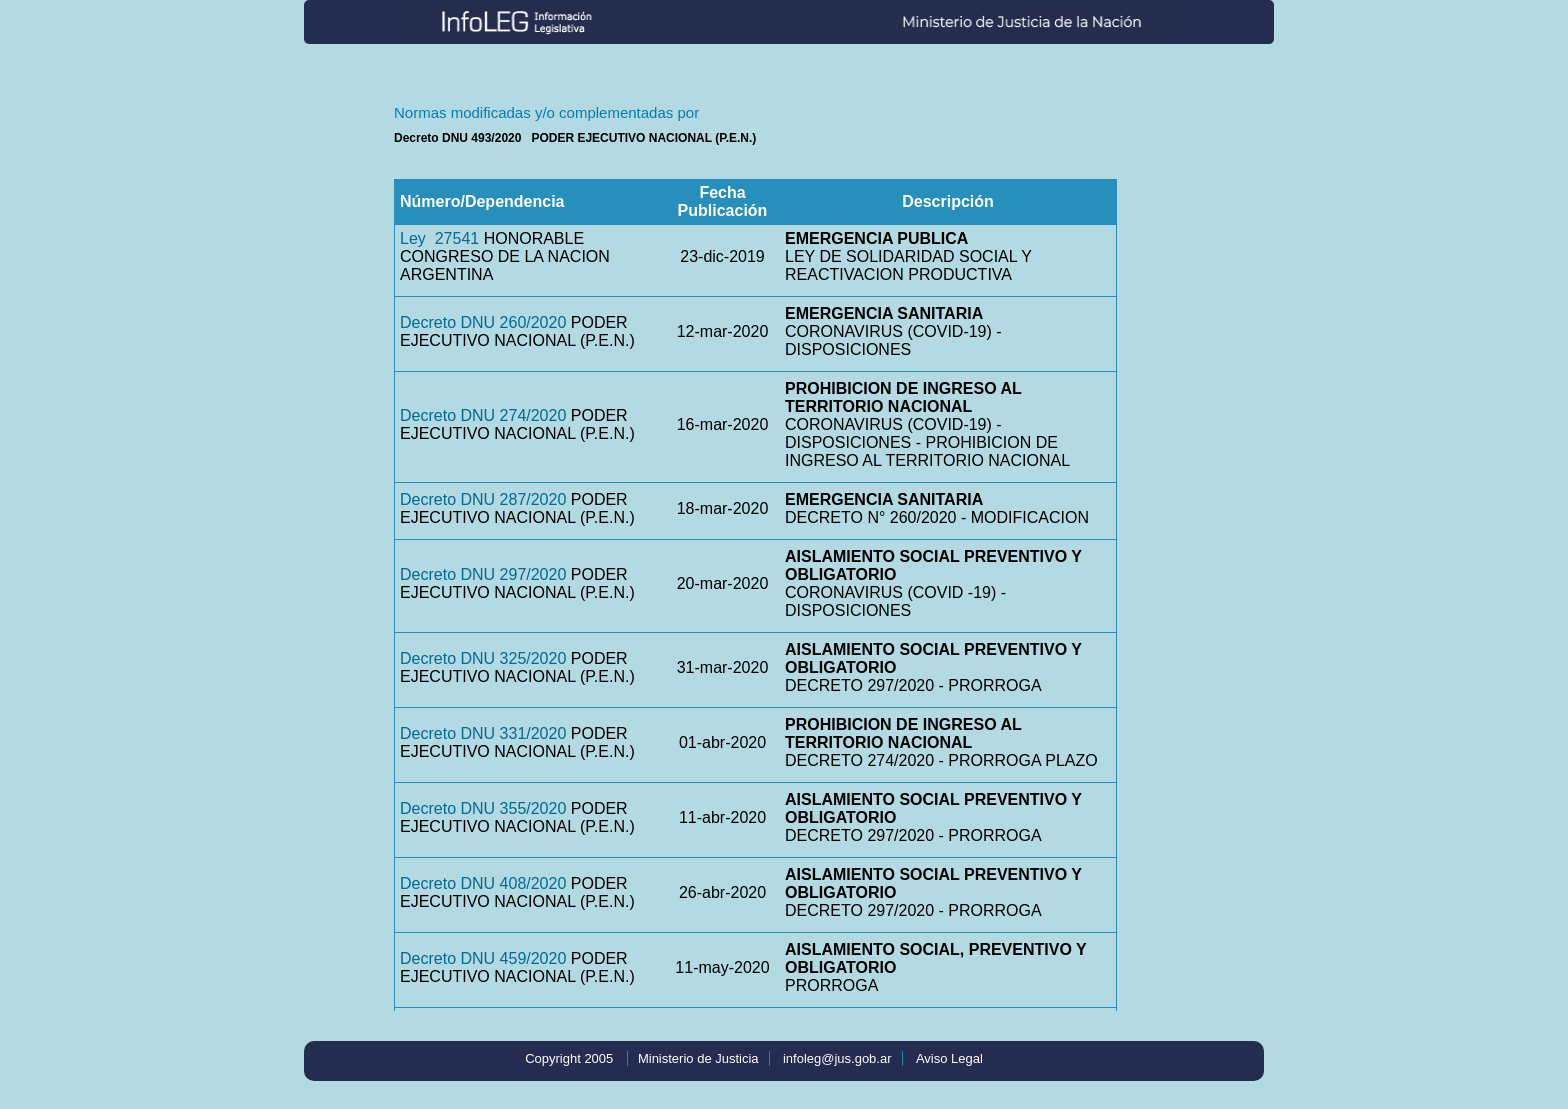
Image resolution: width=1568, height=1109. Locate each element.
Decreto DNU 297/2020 (483, 574)
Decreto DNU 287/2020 (483, 499)
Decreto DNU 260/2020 (483, 322)
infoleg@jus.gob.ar (837, 1058)
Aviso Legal (949, 1058)
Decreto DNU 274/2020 (483, 415)
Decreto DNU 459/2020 (483, 958)
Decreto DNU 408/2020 (483, 883)
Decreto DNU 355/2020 (483, 808)
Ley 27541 (439, 238)
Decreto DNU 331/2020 (483, 733)
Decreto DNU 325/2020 (483, 658)
